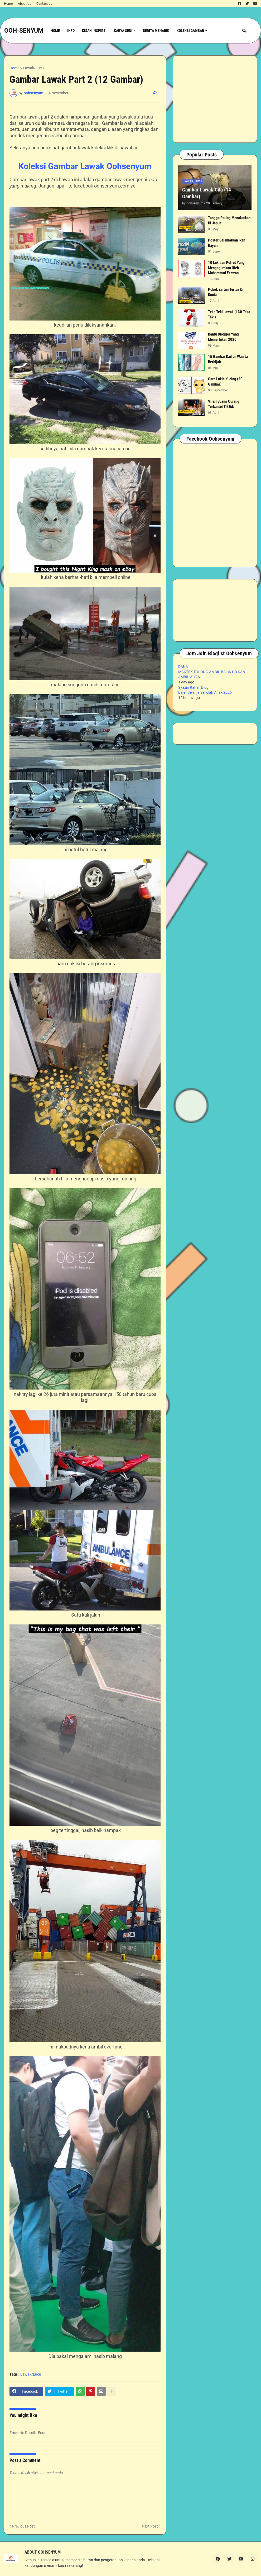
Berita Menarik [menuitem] (156, 30)
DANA (183, 666)
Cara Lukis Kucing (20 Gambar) (225, 382)
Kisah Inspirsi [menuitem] (94, 30)
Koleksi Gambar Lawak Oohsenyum (85, 166)
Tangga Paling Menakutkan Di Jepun (229, 220)
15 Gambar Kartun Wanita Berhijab (228, 359)
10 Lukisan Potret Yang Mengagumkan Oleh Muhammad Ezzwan (226, 267)
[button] (244, 30)
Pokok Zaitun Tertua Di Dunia (225, 292)
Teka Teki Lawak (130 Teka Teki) (229, 314)
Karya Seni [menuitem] (123, 30)
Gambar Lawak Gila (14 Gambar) (206, 193)
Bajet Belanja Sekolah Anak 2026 (205, 692)
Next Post (150, 2526)
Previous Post (23, 2526)
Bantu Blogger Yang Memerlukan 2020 (223, 337)
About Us (24, 4)
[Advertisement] (215, 99)
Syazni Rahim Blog (193, 687)
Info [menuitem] (71, 30)
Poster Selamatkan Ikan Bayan (226, 243)
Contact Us (44, 4)
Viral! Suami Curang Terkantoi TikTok (223, 404)
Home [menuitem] (55, 30)
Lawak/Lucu (33, 68)
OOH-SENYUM (23, 30)
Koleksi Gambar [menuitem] (190, 30)
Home (8, 4)
